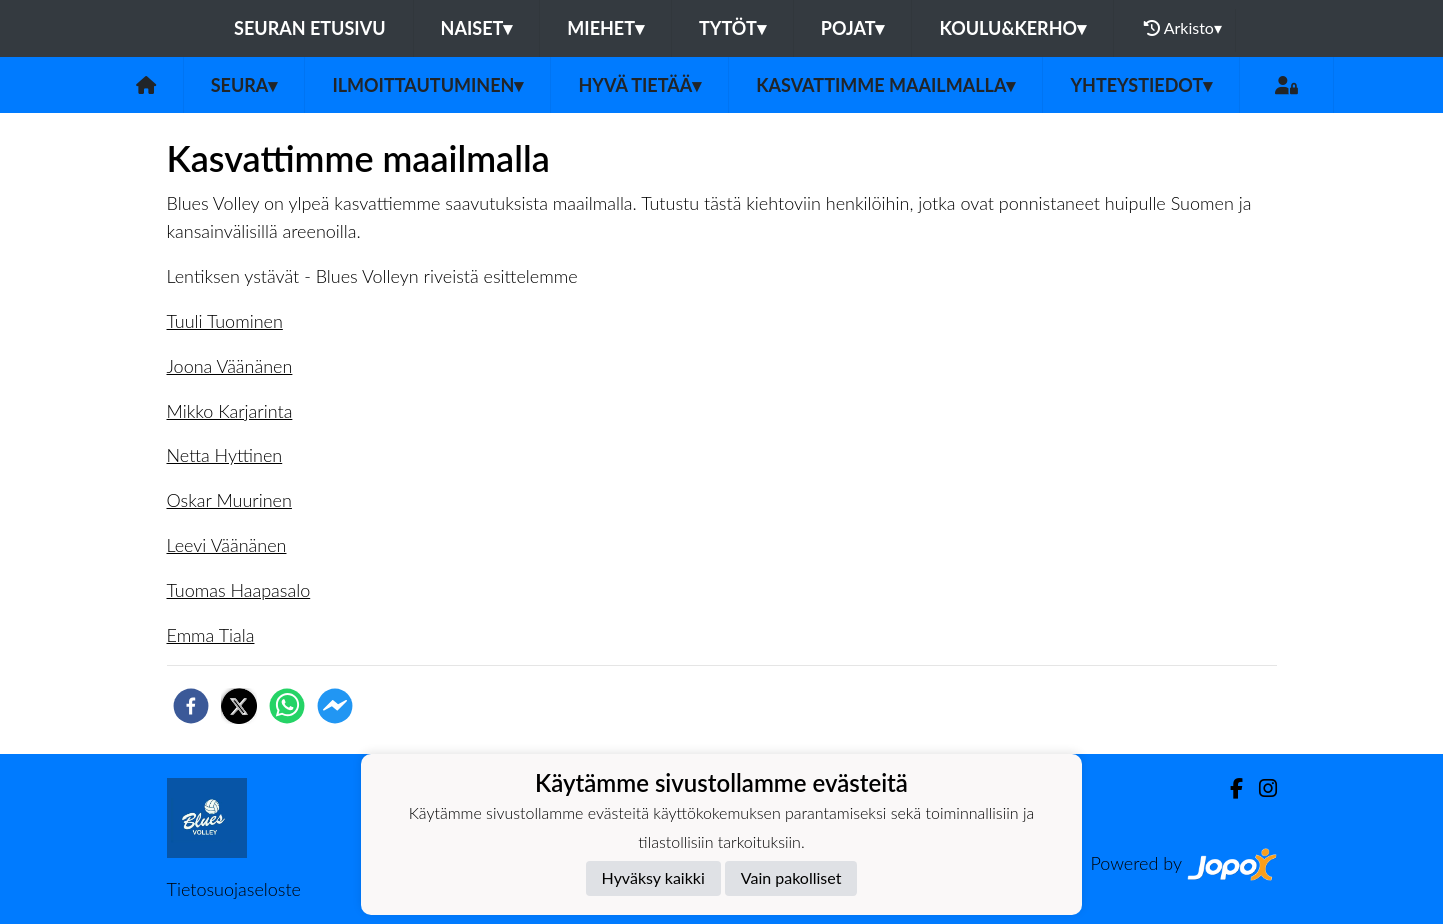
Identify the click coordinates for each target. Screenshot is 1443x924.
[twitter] (239, 706)
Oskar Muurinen (229, 500)
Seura (244, 85)
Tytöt (732, 28)
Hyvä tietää (639, 85)
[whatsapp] (287, 706)
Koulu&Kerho (1012, 28)
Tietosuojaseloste (234, 889)
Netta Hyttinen (225, 455)
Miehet (605, 28)
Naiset (477, 28)
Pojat (853, 28)
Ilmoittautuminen (427, 85)
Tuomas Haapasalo (239, 590)
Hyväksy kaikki (653, 877)
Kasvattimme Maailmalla (885, 85)
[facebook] (191, 706)
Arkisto (1183, 28)
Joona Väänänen (230, 366)
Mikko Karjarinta (230, 411)
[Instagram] (1260, 788)
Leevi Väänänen (227, 545)
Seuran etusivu (310, 28)
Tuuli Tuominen (225, 321)
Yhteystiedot (1141, 85)
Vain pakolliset (791, 877)
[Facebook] (1228, 788)
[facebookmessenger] (335, 706)
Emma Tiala (211, 635)
